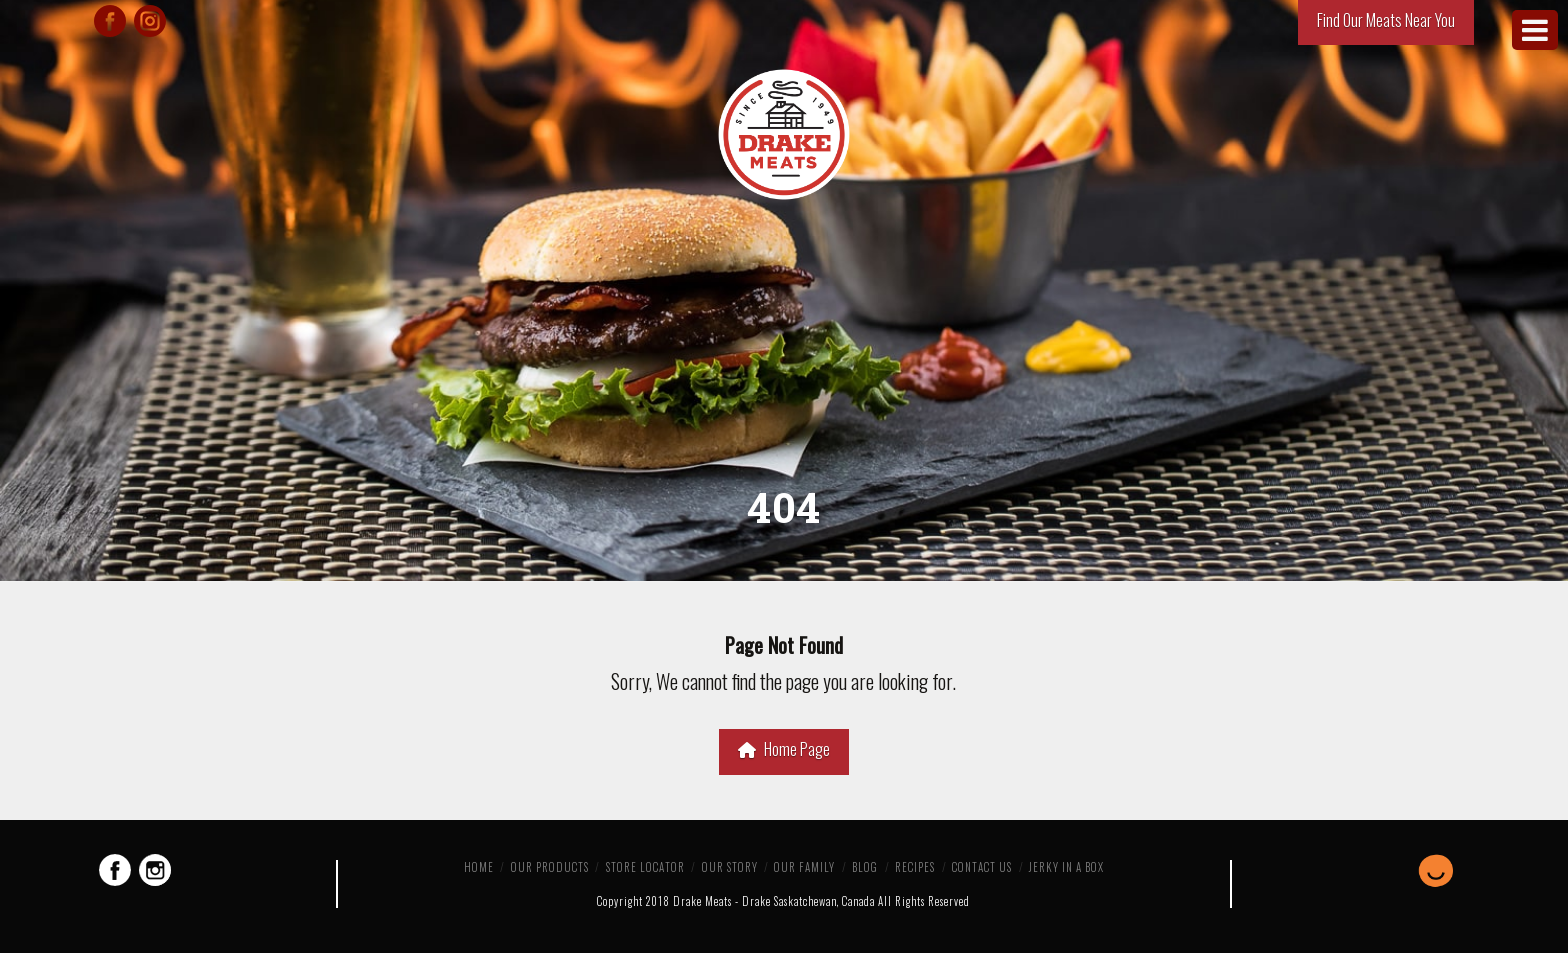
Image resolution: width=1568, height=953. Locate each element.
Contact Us (982, 867)
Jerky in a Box (1066, 867)
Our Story (730, 867)
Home (479, 867)
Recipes (915, 867)
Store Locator (645, 867)
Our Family (804, 867)
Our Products (550, 867)
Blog (865, 867)
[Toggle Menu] (1535, 30)
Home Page (784, 749)
